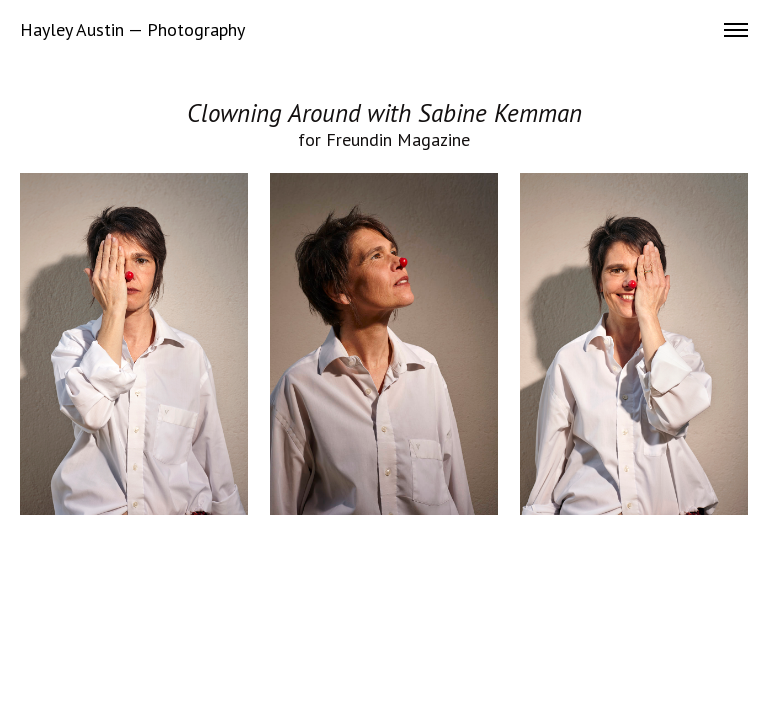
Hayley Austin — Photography (132, 30)
